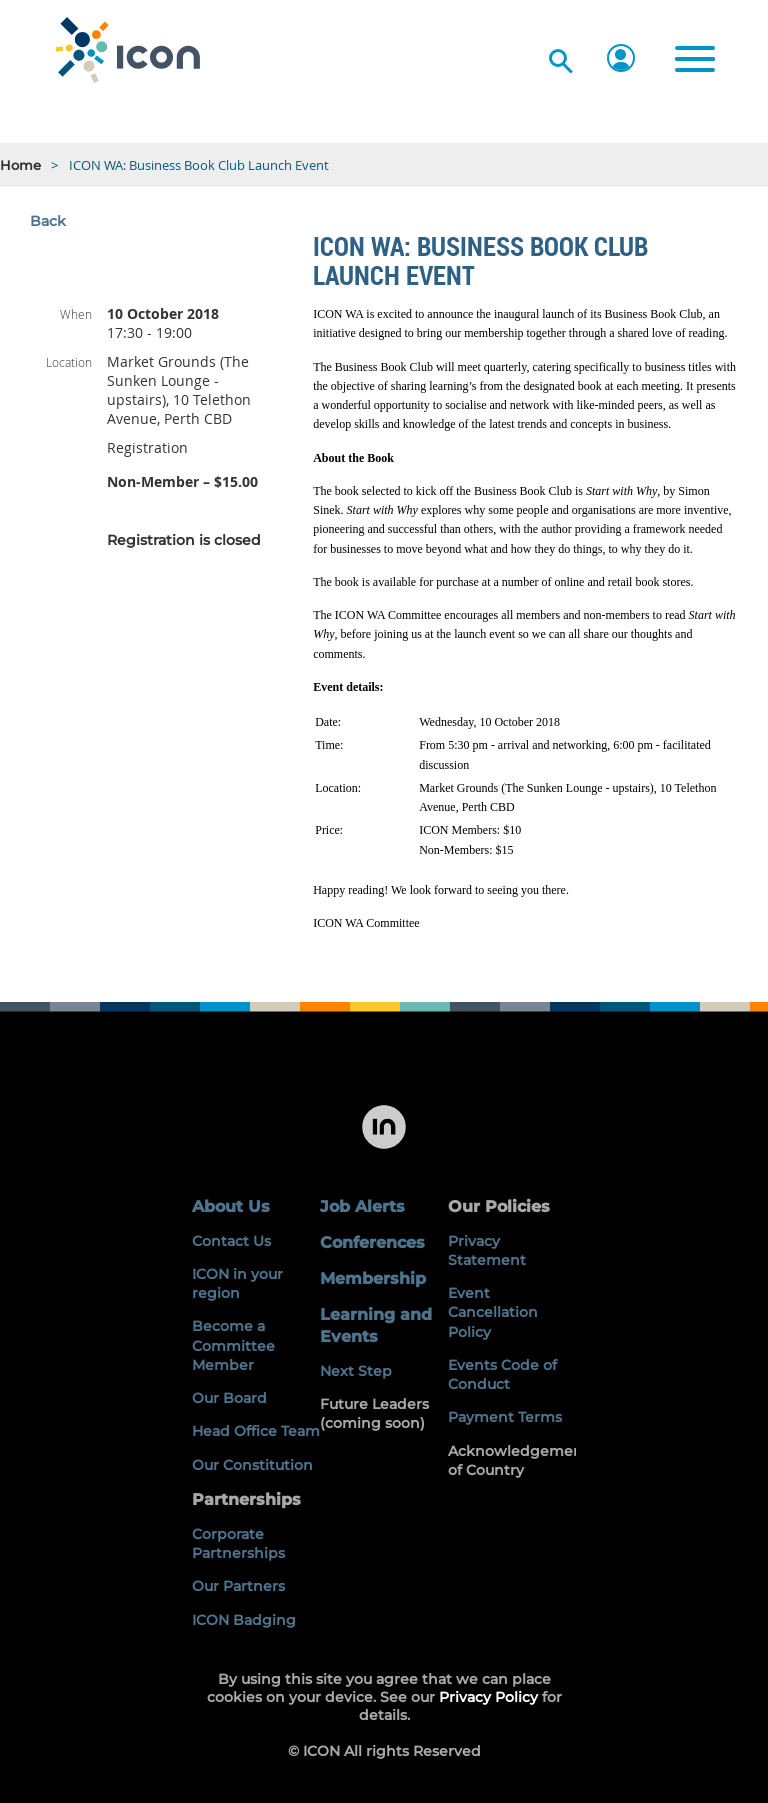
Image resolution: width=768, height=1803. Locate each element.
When (76, 314)
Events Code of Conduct (502, 1374)
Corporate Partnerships (238, 1543)
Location (69, 362)
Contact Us (231, 1241)
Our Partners (238, 1586)
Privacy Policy (488, 1697)
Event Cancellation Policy (493, 1312)
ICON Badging (244, 1620)
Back (48, 221)
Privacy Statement (487, 1250)
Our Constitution (252, 1465)
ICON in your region (237, 1283)
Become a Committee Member (233, 1345)
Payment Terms (505, 1417)
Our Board (229, 1398)
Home (20, 165)
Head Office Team (256, 1431)
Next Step (356, 1371)
